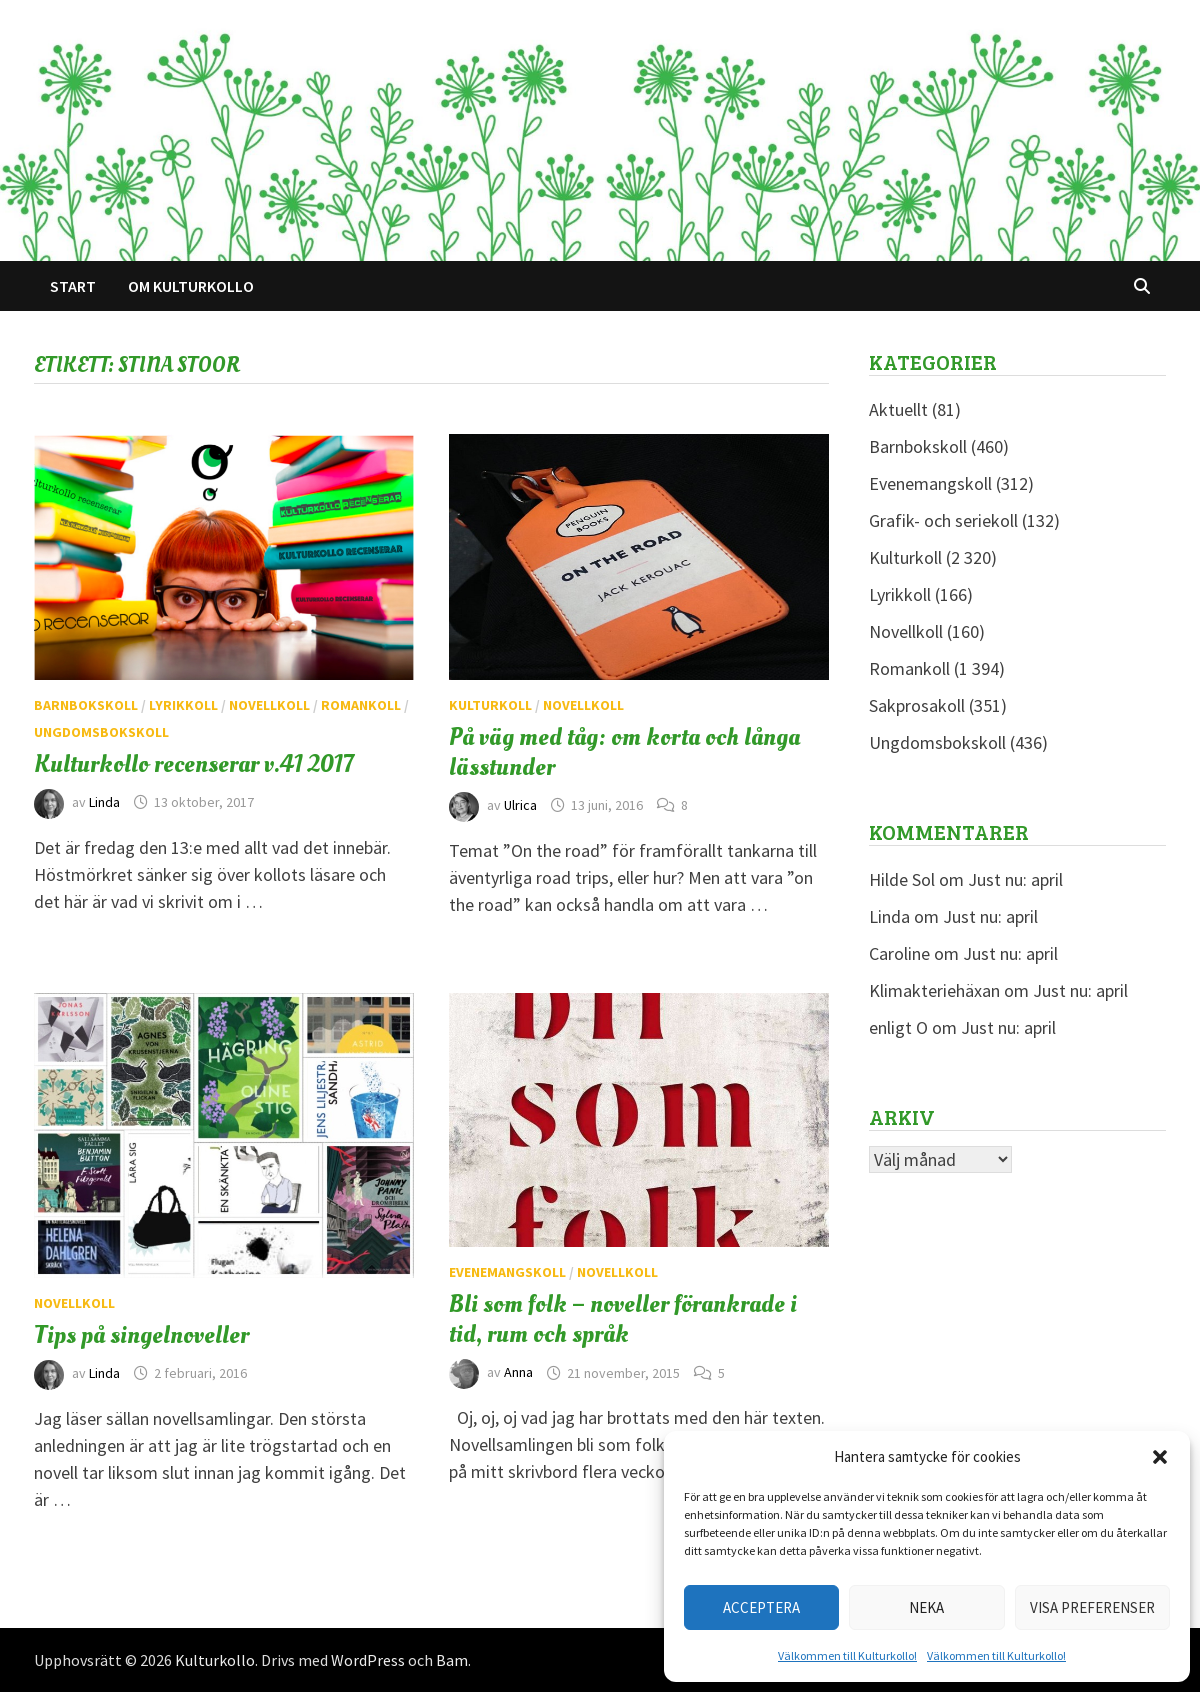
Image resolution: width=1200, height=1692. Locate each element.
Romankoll (361, 705)
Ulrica (520, 805)
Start (73, 286)
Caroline (899, 953)
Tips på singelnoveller (141, 1335)
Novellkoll (269, 705)
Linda (104, 802)
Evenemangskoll (507, 1272)
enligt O (898, 1027)
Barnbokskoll (86, 705)
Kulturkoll (490, 705)
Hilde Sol (902, 879)
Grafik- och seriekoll (943, 520)
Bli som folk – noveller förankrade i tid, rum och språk (623, 1319)
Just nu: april (1015, 879)
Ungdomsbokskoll (101, 732)
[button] (1160, 1457)
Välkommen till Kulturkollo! (847, 1655)
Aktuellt (898, 409)
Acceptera (761, 1607)
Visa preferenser (1092, 1607)
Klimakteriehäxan (934, 990)
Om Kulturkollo (191, 286)
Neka (926, 1607)
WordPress (368, 1660)
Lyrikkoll (183, 705)
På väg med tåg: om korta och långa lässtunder (624, 752)
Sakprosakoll (917, 705)
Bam (452, 1660)
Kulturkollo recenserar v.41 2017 (193, 764)
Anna (518, 1373)
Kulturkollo (215, 1660)
